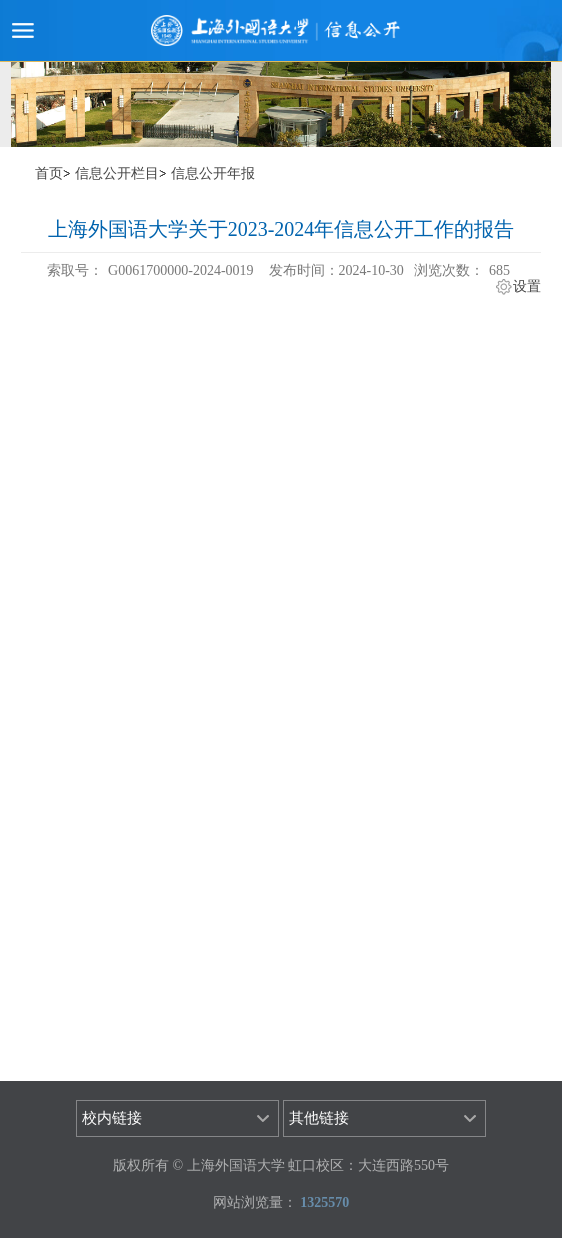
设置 (527, 286)
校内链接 (112, 1118)
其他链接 (319, 1118)
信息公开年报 (213, 173)
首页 (49, 173)
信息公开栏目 (117, 173)
